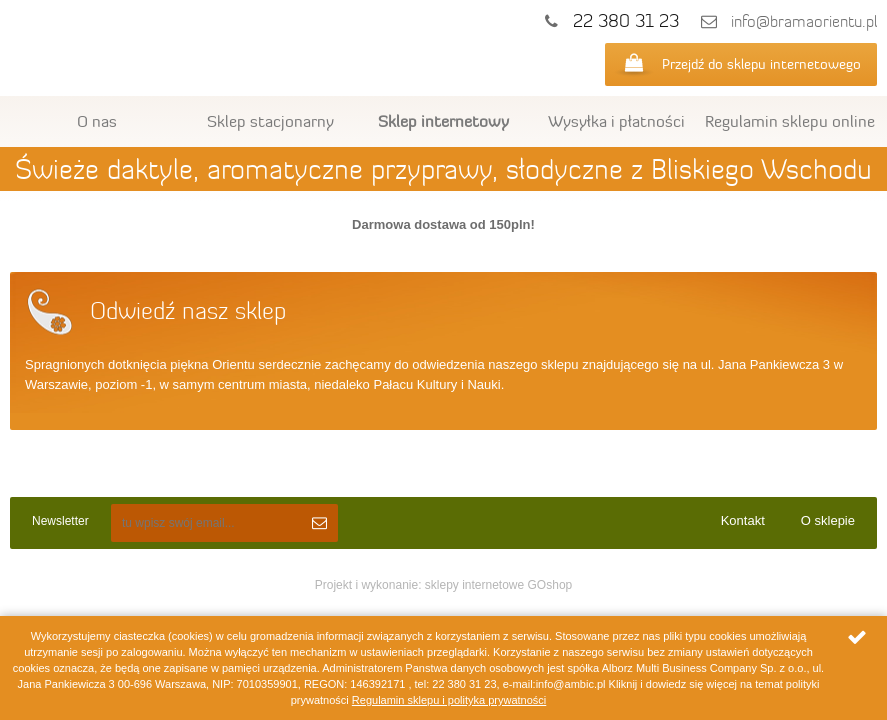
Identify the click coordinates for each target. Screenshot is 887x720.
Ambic (172, 51)
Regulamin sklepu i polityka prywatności (449, 700)
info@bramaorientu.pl (804, 21)
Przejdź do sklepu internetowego (761, 64)
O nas (97, 121)
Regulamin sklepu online (790, 121)
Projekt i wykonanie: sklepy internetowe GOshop (443, 585)
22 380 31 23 (626, 21)
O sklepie (828, 520)
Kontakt (743, 520)
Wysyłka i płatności (616, 121)
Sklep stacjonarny (270, 121)
